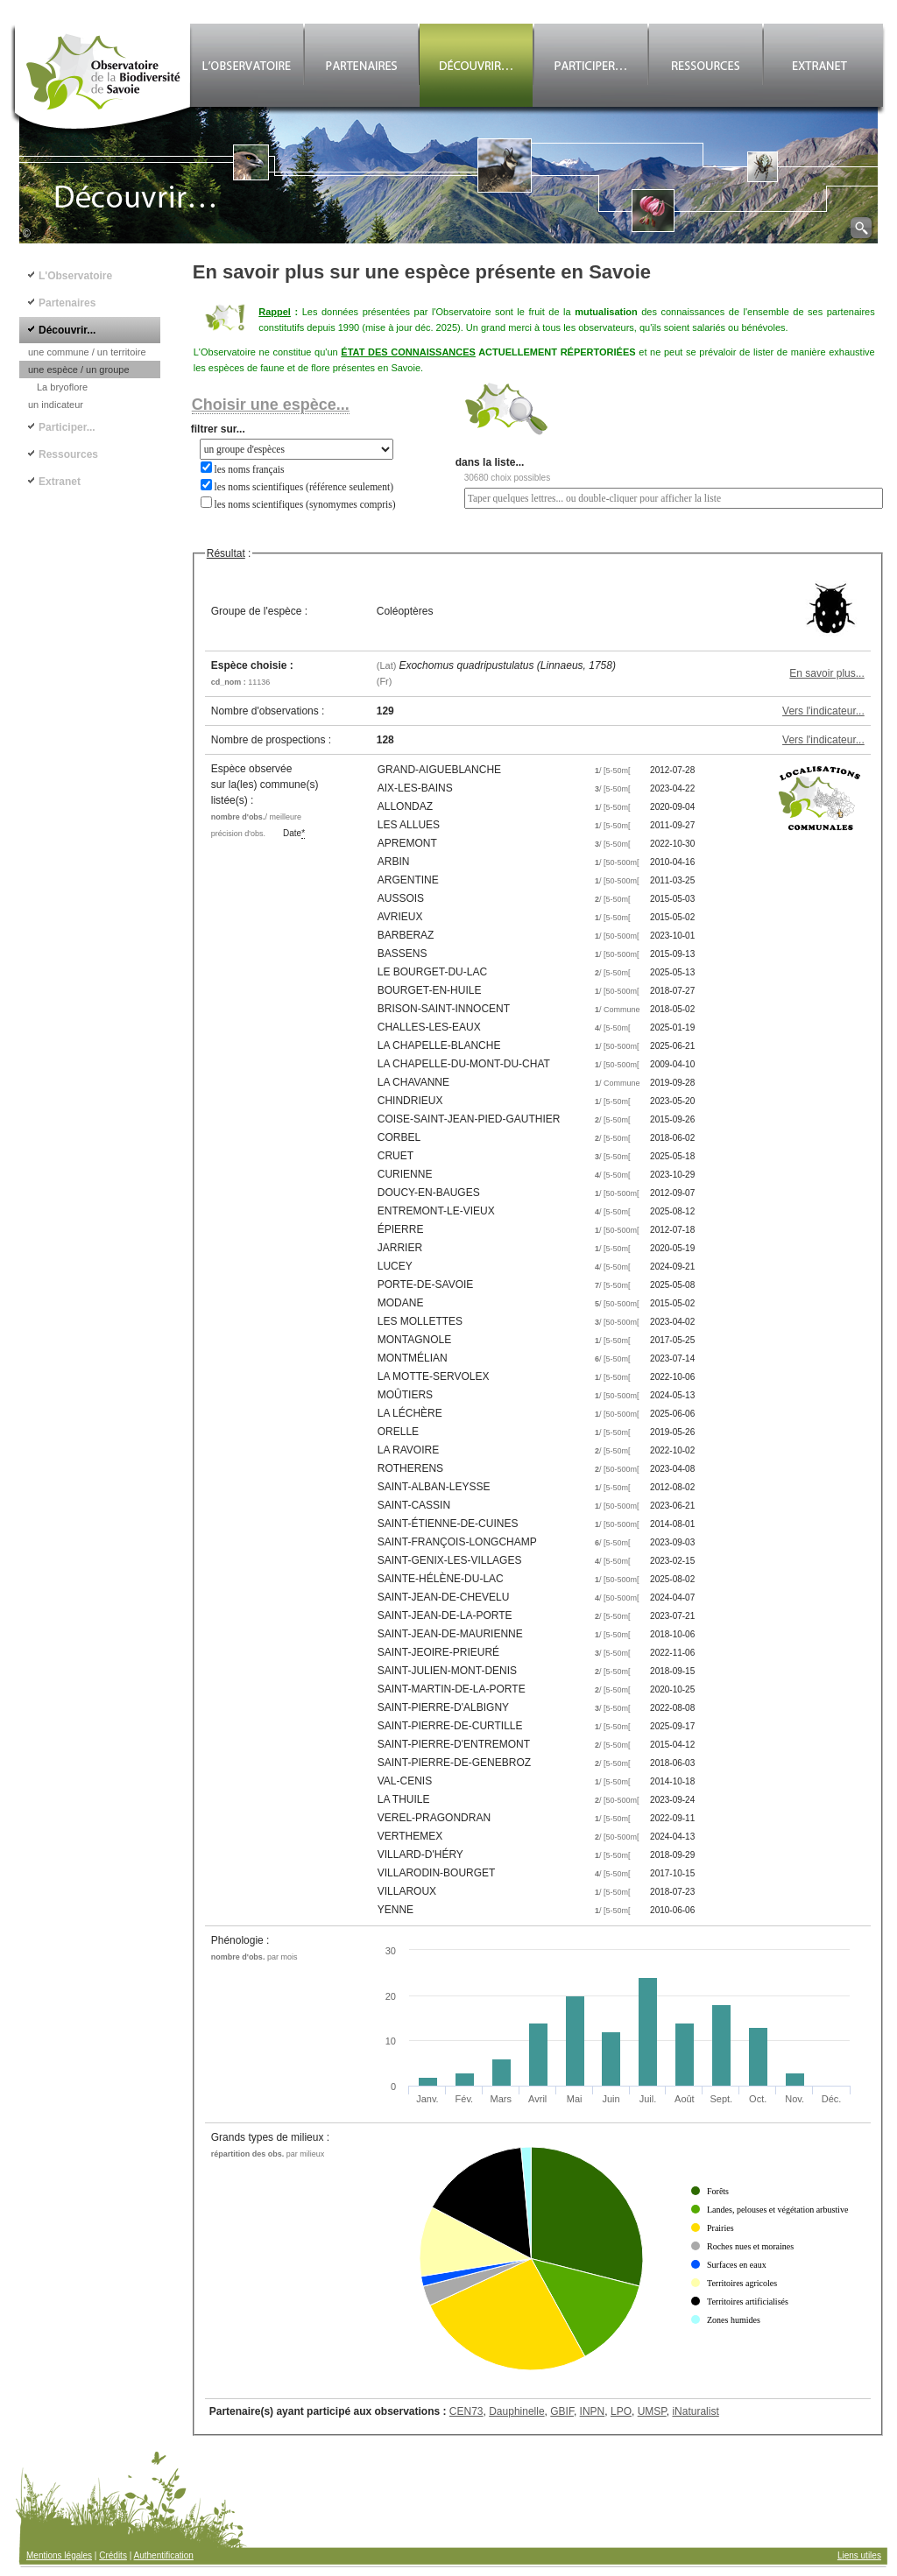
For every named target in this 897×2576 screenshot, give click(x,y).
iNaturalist (695, 2411)
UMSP (652, 2411)
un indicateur (55, 404)
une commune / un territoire (87, 352)
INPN (592, 2411)
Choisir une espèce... (271, 404)
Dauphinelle (516, 2411)
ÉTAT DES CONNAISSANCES (408, 352)
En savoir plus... (826, 673)
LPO (621, 2411)
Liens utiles (859, 2555)
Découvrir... (67, 330)
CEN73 (466, 2411)
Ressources (68, 454)
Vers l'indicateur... (823, 711)
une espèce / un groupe (79, 369)
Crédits (113, 2555)
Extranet (60, 481)
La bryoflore (62, 387)
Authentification (164, 2555)
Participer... (67, 427)
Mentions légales (59, 2555)
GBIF (562, 2411)
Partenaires (67, 303)
